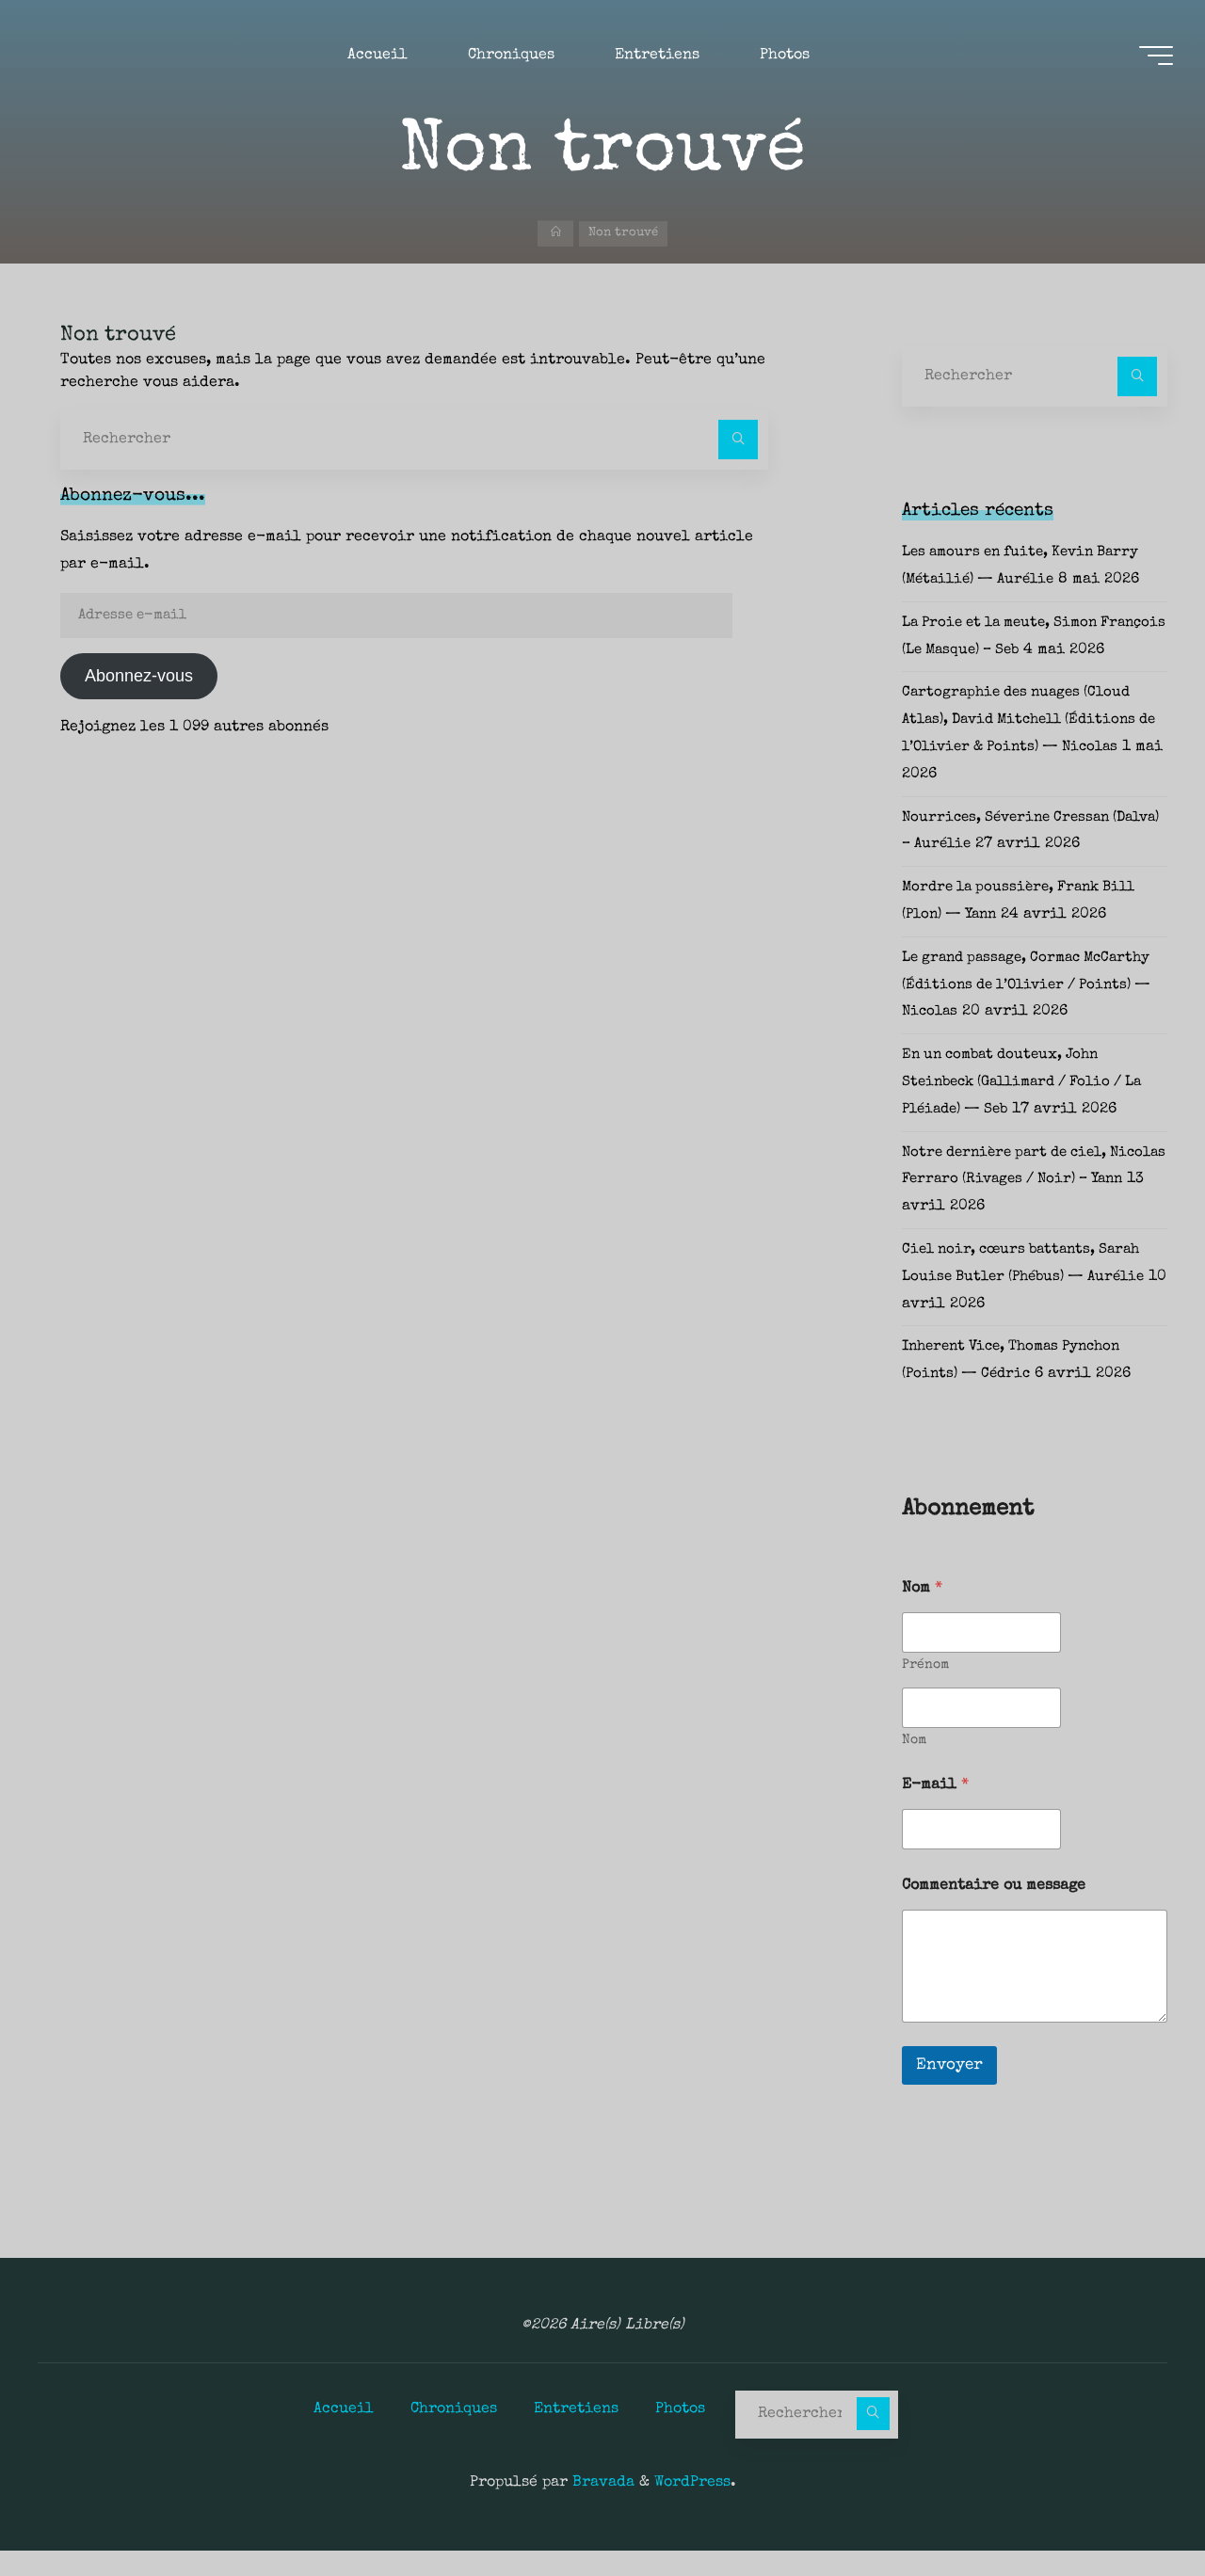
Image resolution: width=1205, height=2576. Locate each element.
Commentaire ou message (993, 1913)
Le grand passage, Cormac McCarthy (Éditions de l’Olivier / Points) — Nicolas (1032, 1013)
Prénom (925, 1692)
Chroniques (453, 2434)
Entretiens (576, 2434)
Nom (914, 1767)
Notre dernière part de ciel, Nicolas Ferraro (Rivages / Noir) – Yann (1033, 1206)
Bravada (601, 2508)
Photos (680, 2434)
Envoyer (949, 2093)
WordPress (692, 2508)
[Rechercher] (738, 439)
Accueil (343, 2434)
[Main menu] (1150, 57)
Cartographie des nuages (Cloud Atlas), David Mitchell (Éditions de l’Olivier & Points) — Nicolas (1029, 747)
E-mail (935, 1812)
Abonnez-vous (139, 675)
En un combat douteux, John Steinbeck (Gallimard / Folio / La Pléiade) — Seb (1033, 1109)
